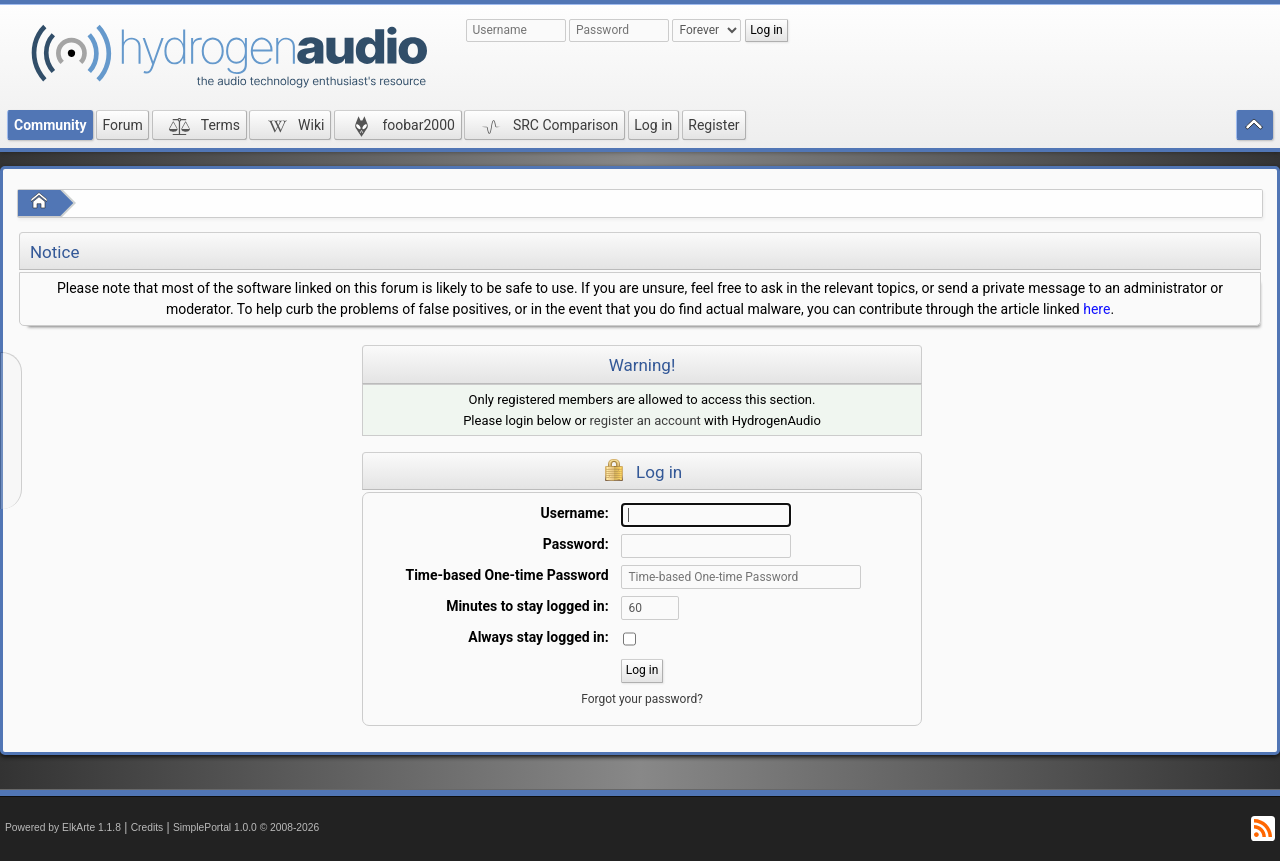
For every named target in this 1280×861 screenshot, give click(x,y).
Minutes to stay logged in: (527, 606)
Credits (147, 827)
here (1096, 309)
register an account (645, 420)
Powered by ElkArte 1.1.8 (63, 827)
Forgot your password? (642, 699)
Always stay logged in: (538, 637)
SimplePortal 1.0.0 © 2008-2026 (246, 827)
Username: (575, 513)
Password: (576, 544)
